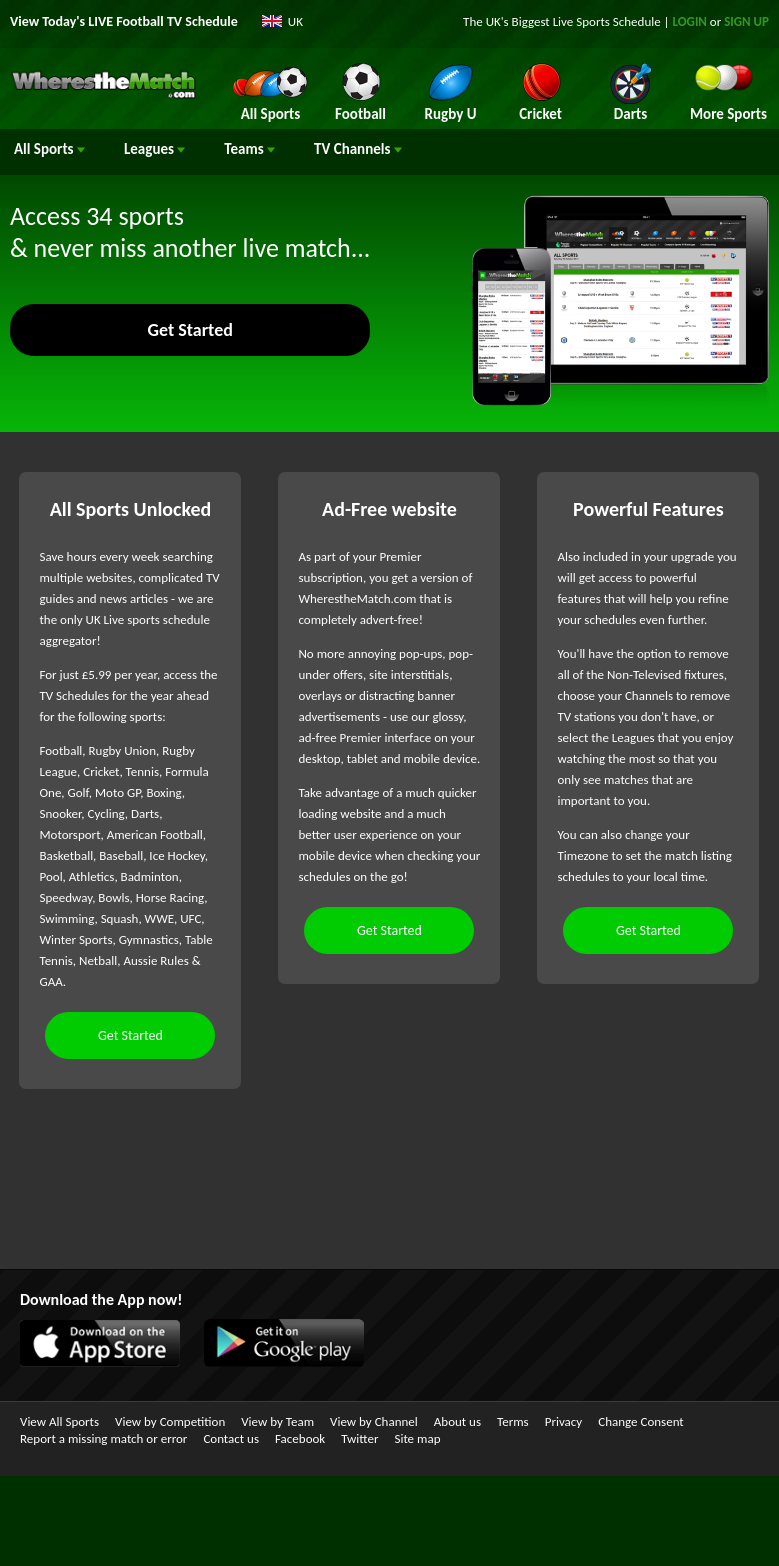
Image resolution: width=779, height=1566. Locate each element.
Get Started (190, 330)
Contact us (231, 1438)
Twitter (359, 1438)
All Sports (49, 149)
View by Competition (170, 1421)
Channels (358, 149)
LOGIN (690, 21)
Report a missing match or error (103, 1438)
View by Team (277, 1421)
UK (295, 21)
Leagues (154, 149)
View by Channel (374, 1421)
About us (457, 1421)
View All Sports (59, 1421)
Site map (417, 1438)
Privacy (564, 1421)
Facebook (300, 1438)
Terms (513, 1421)
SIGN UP (746, 21)
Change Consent (640, 1421)
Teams (249, 149)
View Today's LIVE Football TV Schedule (124, 21)
